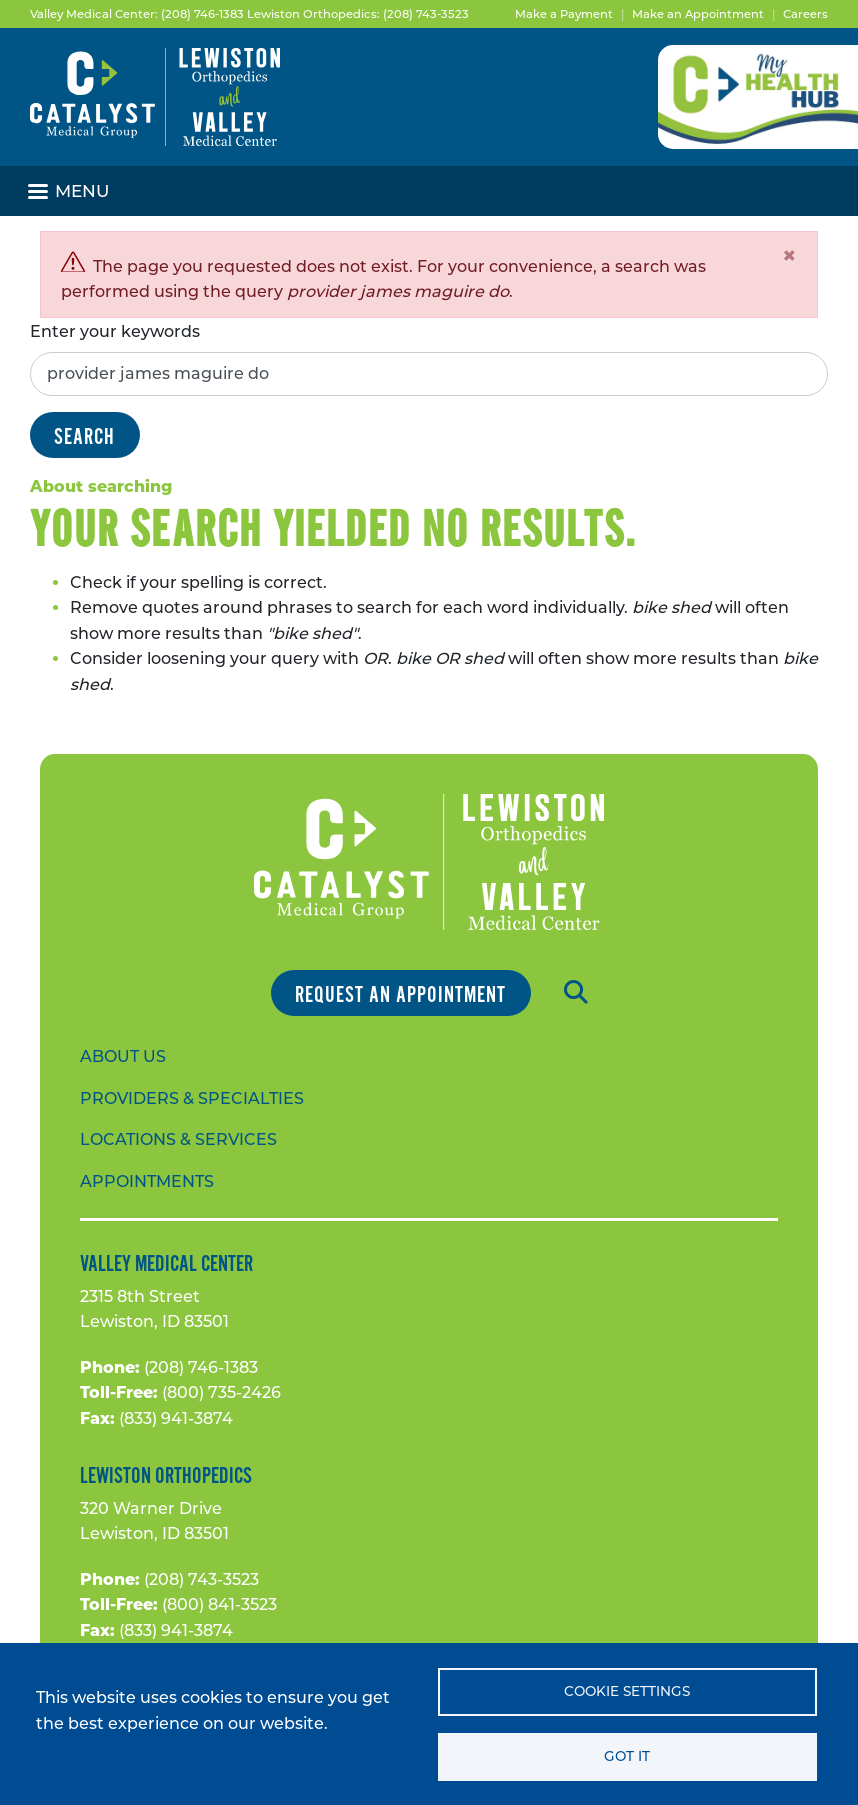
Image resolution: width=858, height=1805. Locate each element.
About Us (123, 1056)
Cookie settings (627, 1691)
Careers (805, 14)
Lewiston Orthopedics (166, 1475)
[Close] (789, 256)
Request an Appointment (400, 994)
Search (84, 436)
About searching (101, 486)
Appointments (147, 1181)
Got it (627, 1756)
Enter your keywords (115, 331)
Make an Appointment (698, 14)
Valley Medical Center (166, 1263)
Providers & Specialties (192, 1098)
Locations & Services (178, 1139)
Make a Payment (564, 14)
